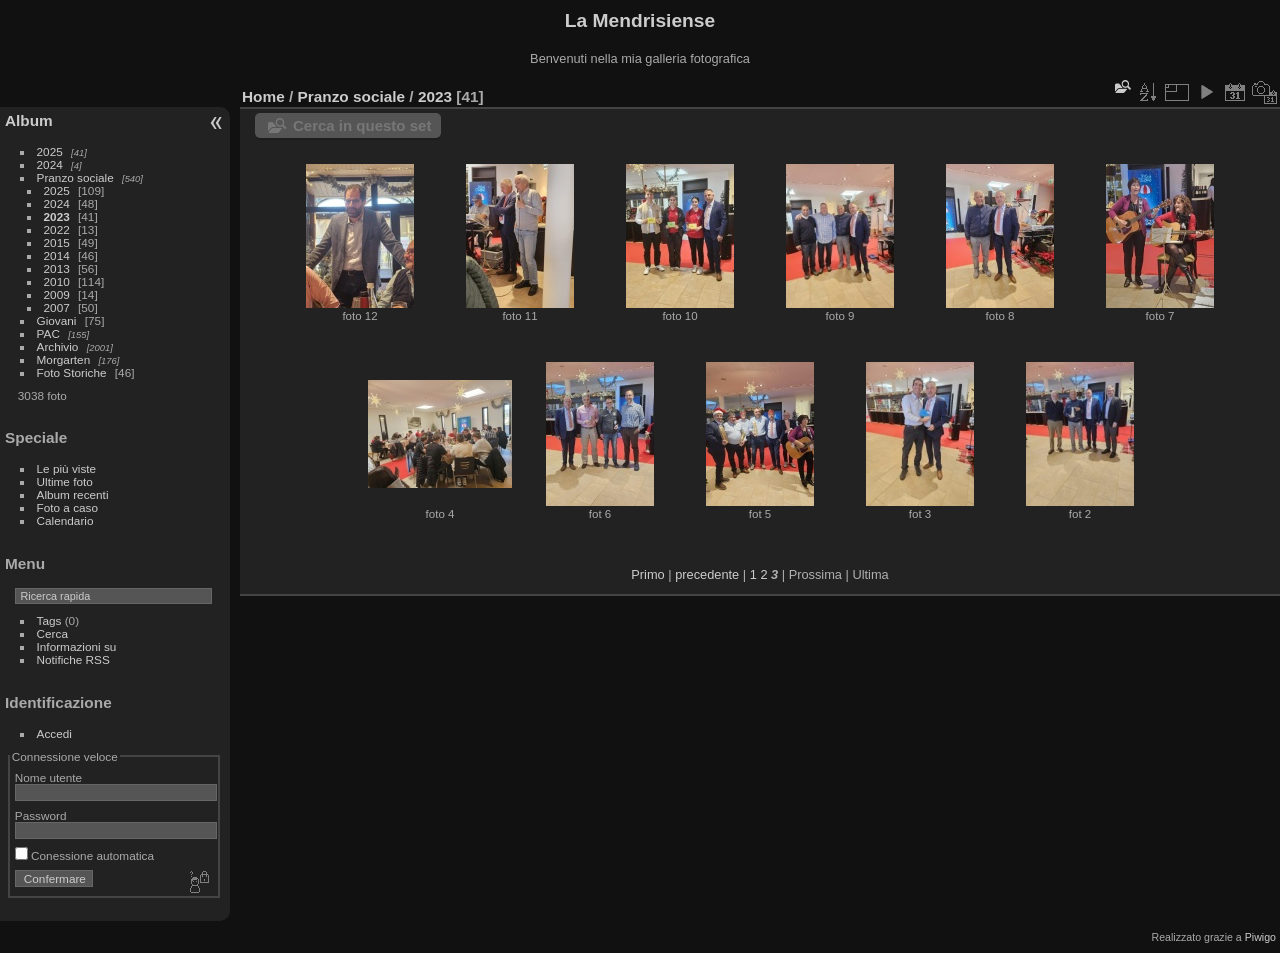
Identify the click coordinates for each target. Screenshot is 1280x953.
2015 (57, 242)
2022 (57, 229)
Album (29, 120)
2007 (57, 307)
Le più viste (67, 468)
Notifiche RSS (73, 659)
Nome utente (48, 777)
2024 (50, 164)
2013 (57, 268)
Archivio (58, 346)
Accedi (54, 733)
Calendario (65, 520)
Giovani (57, 320)
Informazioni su (77, 646)
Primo (647, 574)
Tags (49, 620)
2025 (50, 151)
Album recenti (73, 494)
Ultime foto (65, 481)
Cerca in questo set (362, 125)
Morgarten (64, 359)
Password (41, 815)
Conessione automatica (84, 855)
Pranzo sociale (75, 177)
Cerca (52, 633)
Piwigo (1260, 937)
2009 (57, 294)
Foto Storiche (72, 372)
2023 (57, 216)
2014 (57, 255)
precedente (707, 574)
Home (263, 96)
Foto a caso (67, 507)
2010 (57, 281)
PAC (48, 333)
